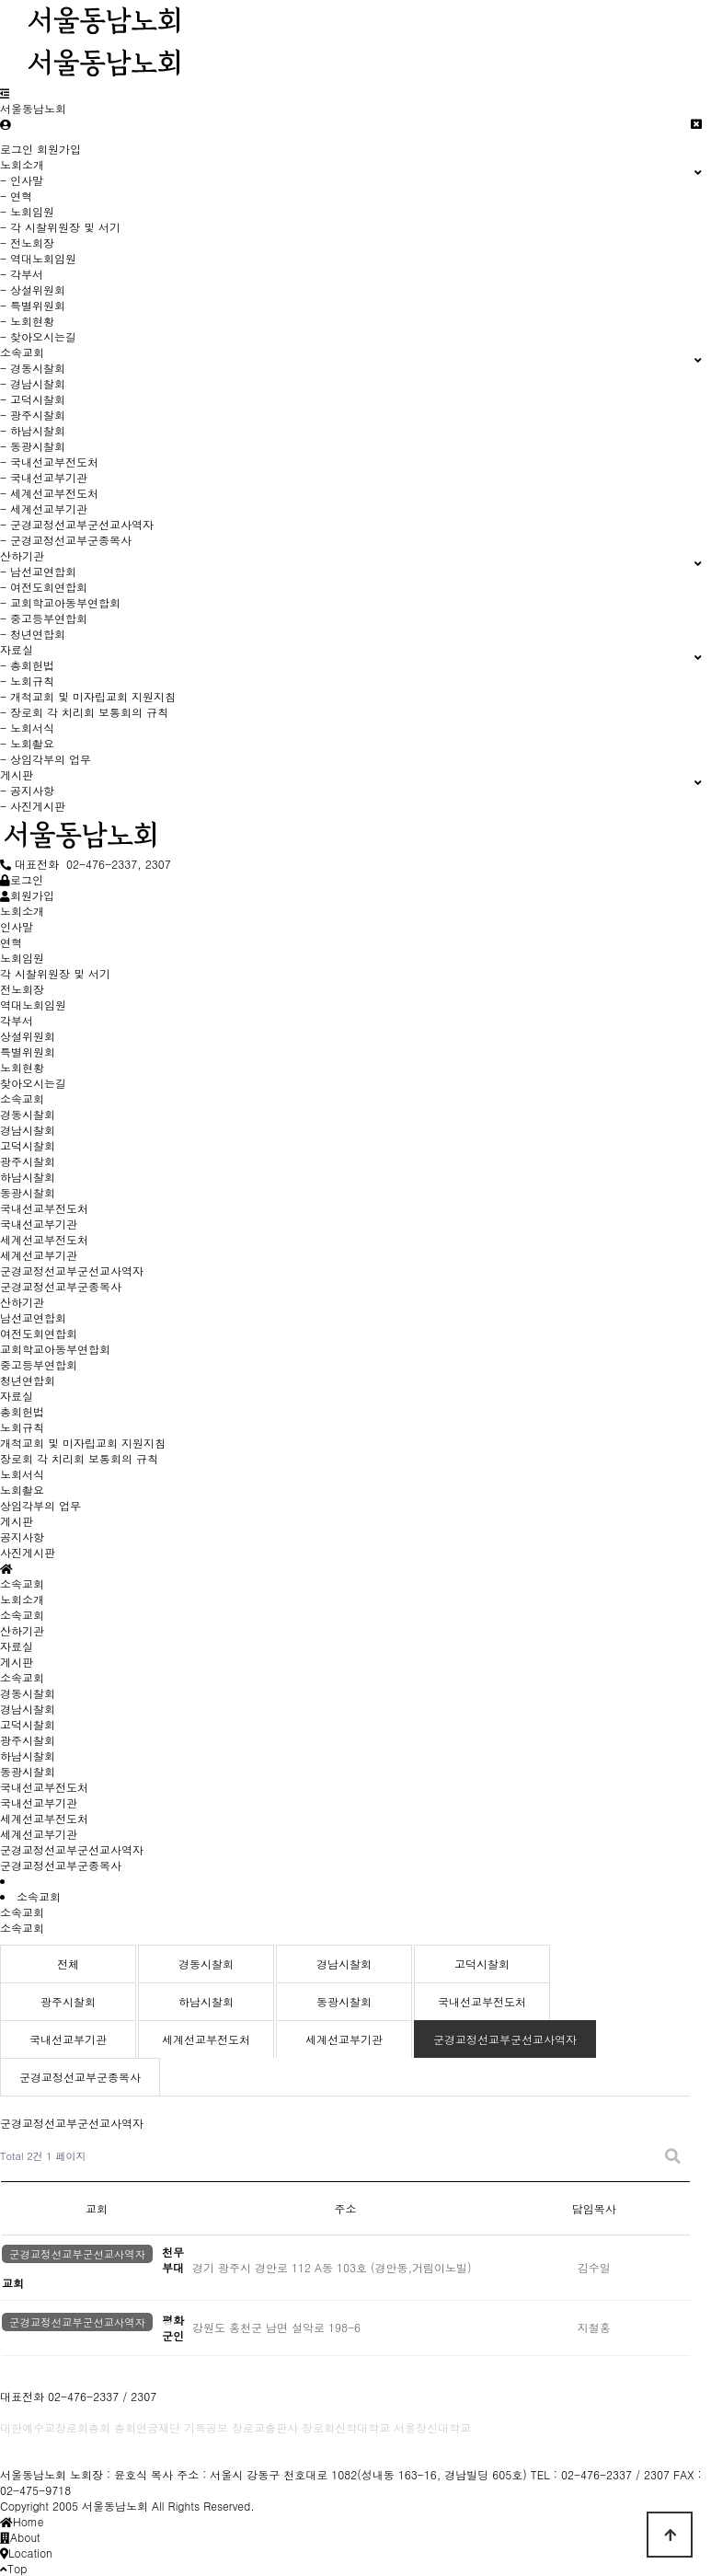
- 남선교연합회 (38, 571)
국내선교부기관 (38, 1802)
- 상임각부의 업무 (45, 759)
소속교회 (22, 1615)
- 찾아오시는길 (38, 336)
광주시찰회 (27, 1740)
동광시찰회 (27, 1771)
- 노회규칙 (27, 680)
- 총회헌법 (27, 665)
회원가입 (59, 148)
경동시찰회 (27, 1693)
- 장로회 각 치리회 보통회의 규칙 (84, 712)
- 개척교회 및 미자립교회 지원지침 (88, 696)
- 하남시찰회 (32, 430)
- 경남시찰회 (32, 383)
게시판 (16, 1661)
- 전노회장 (27, 242)
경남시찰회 (27, 1708)
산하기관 (22, 1630)
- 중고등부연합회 (43, 618)
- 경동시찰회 (32, 367)
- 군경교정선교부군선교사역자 (77, 524)
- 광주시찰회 (32, 414)
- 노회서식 (27, 727)
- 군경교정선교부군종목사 (66, 540)
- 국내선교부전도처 (49, 461)
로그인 (16, 148)
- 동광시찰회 (32, 446)
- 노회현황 (27, 321)
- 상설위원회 (32, 289)
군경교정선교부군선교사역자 (71, 1849)
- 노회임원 (27, 211)
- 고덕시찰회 (32, 399)
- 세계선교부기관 (43, 508)
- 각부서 (21, 274)
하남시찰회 (27, 1755)
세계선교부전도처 (44, 1818)
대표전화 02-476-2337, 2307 (85, 864)
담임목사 (594, 2208)
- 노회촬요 (27, 743)
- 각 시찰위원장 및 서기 (60, 227)
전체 (68, 1963)
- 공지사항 (27, 790)
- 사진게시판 (32, 806)
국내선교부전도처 (44, 1787)
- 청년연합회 (32, 633)
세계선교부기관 (38, 1834)
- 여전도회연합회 (43, 587)
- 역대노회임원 (38, 258)
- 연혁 (16, 195)
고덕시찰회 (27, 1724)
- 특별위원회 (32, 305)
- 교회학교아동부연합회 (60, 602)
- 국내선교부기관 (43, 477)
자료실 (16, 1646)
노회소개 (22, 1599)
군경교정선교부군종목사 (60, 1865)
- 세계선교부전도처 (49, 493)
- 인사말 (21, 180)
